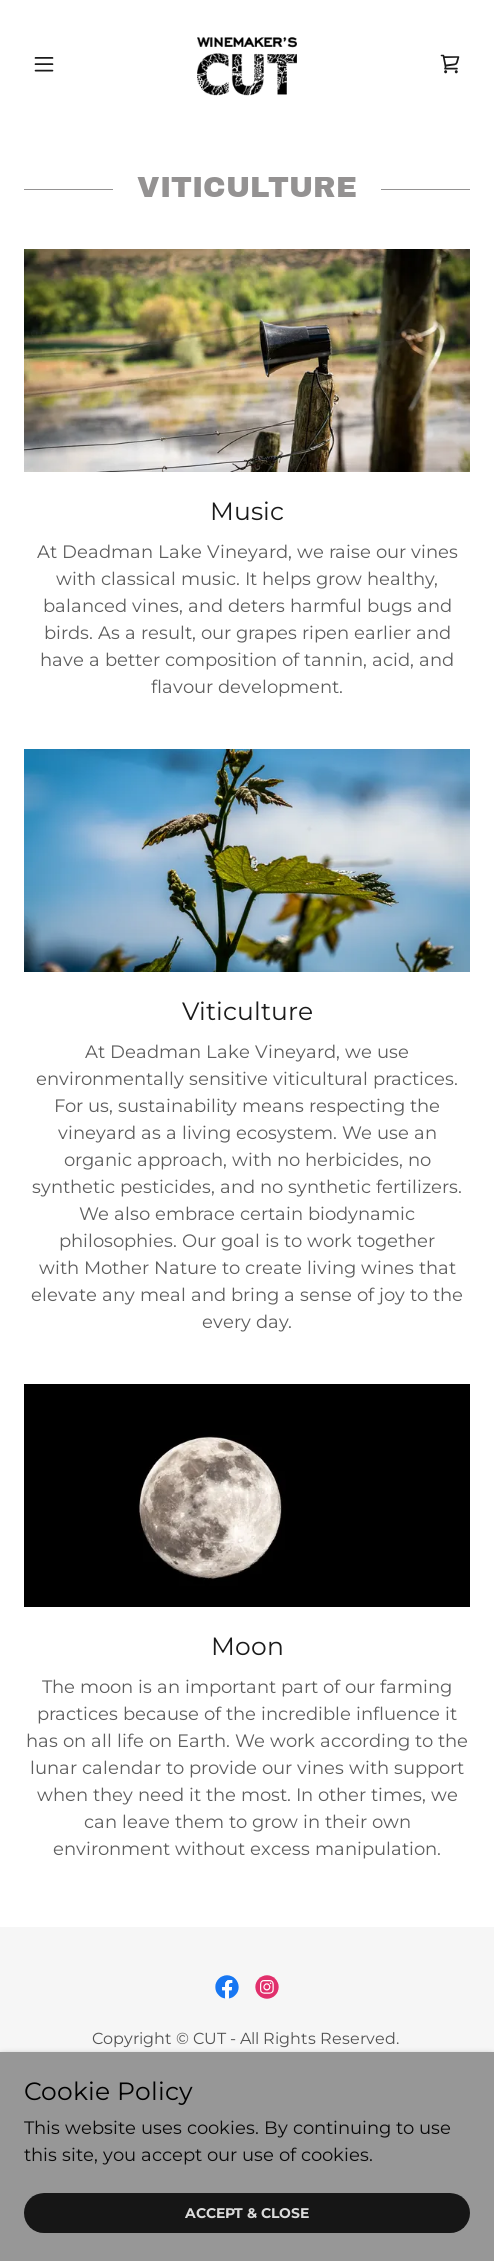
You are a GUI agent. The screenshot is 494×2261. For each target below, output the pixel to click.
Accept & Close (247, 2213)
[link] (247, 64)
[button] (57, 64)
